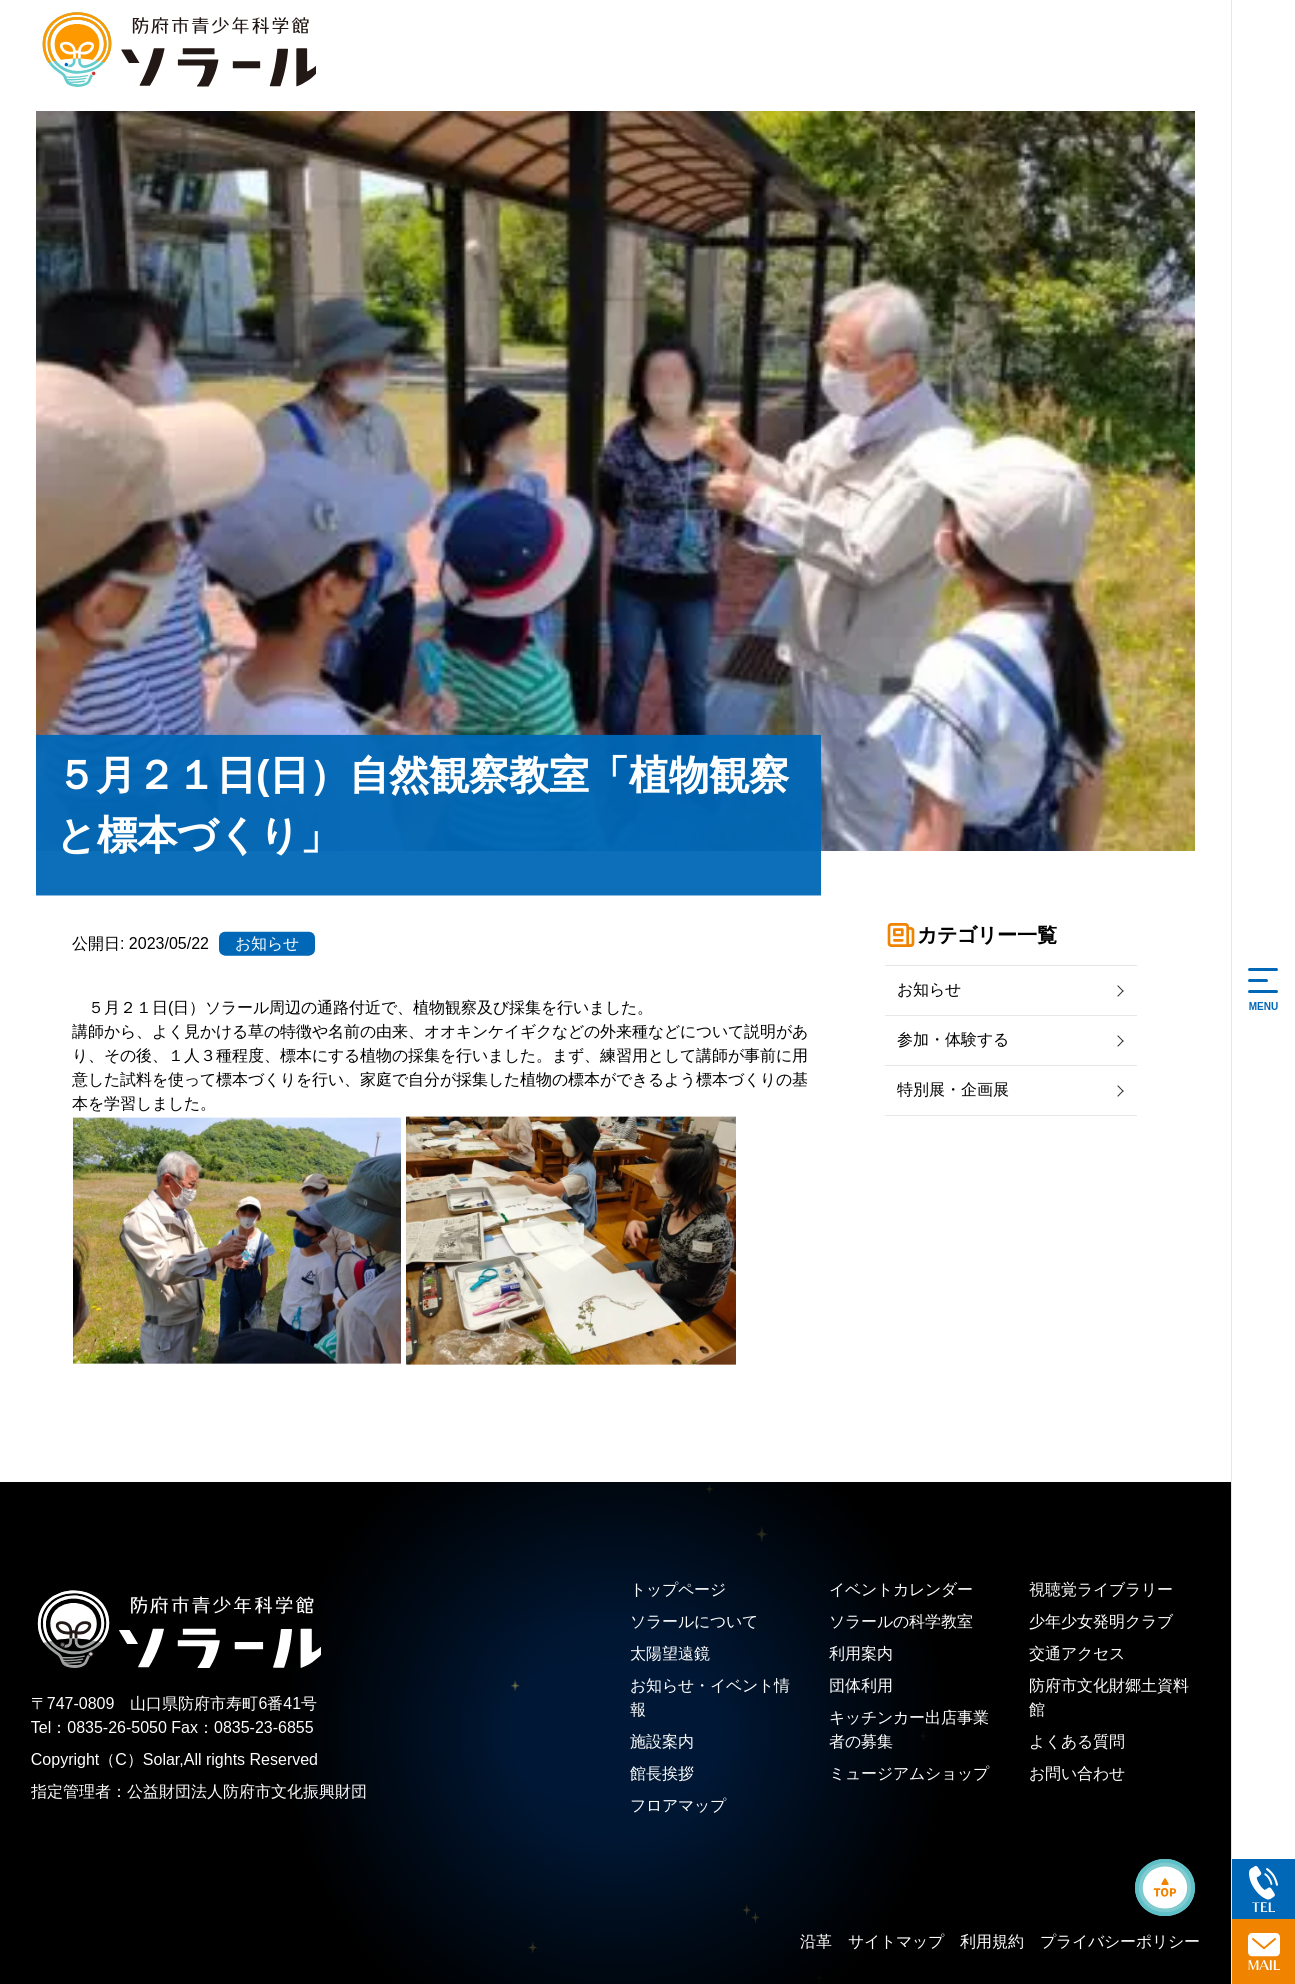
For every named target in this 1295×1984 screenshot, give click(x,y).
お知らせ (929, 989)
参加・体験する (953, 1039)
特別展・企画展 (953, 1089)
